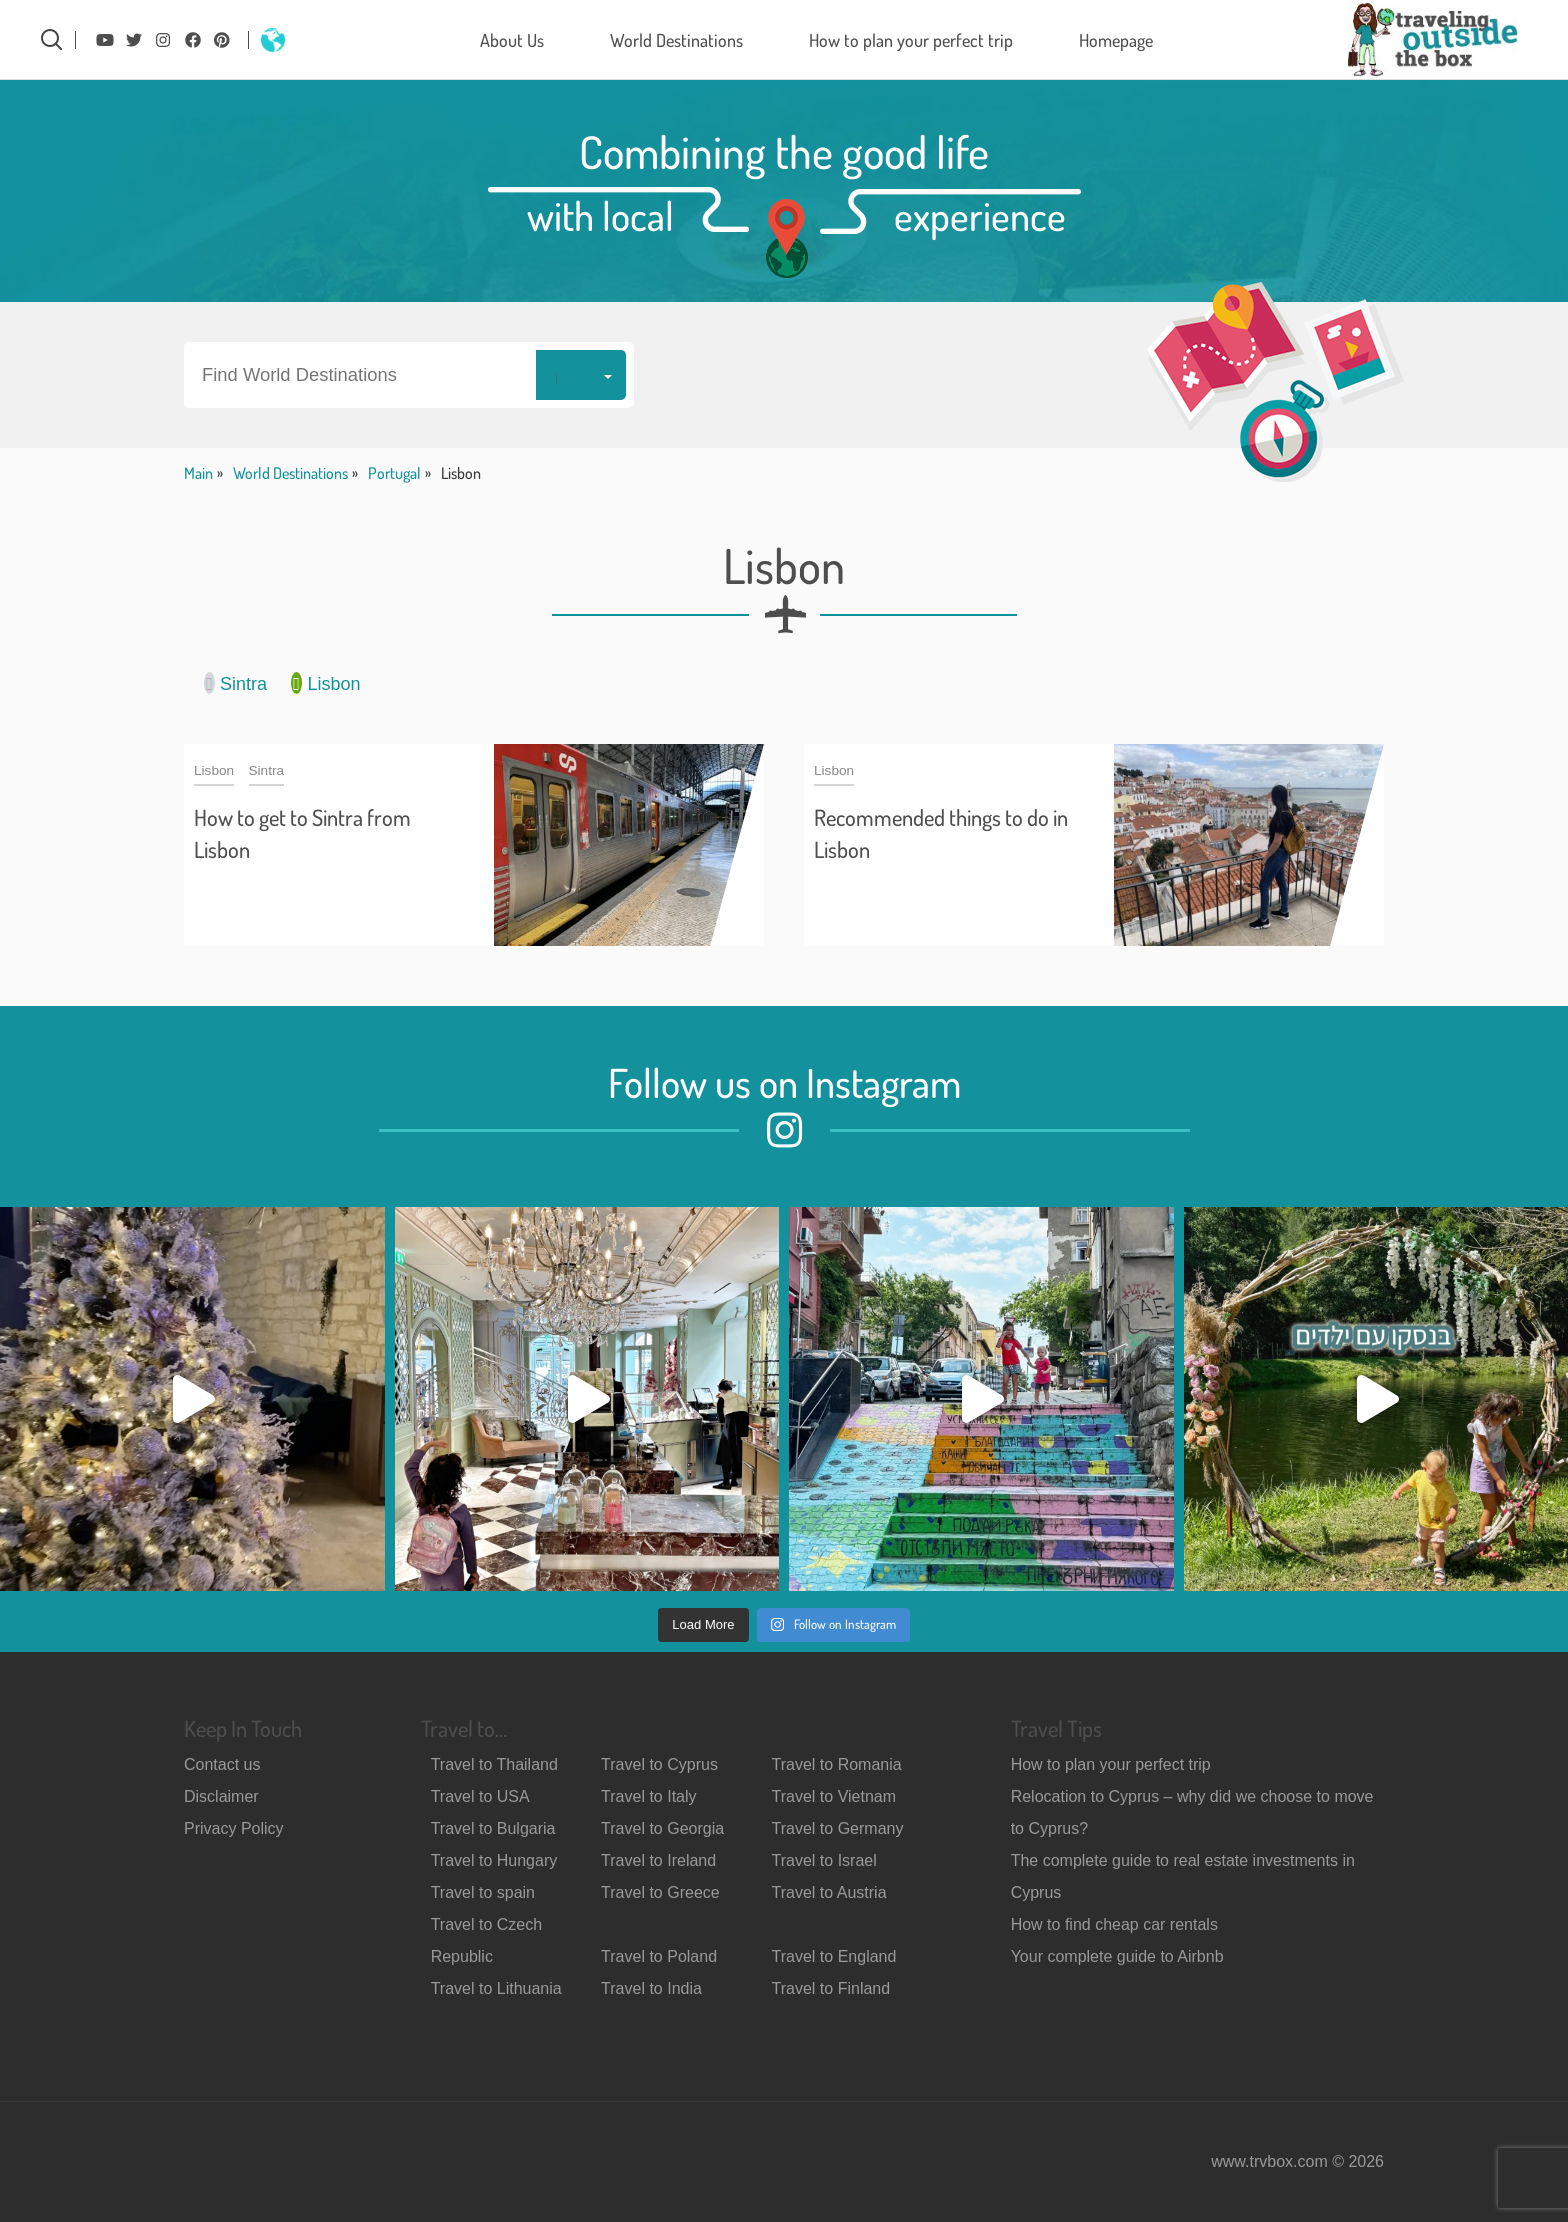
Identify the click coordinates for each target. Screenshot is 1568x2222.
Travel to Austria (829, 1892)
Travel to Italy (648, 1796)
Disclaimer (221, 1796)
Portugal (394, 473)
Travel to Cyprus (659, 1764)
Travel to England (834, 1956)
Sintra (235, 683)
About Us (512, 40)
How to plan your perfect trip (911, 40)
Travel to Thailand (494, 1764)
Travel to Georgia (662, 1828)
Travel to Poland (659, 1956)
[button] (409, 375)
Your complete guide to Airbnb (1117, 1956)
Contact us (222, 1764)
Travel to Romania (837, 1764)
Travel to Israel (824, 1860)
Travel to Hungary (494, 1860)
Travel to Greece (660, 1892)
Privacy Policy (234, 1828)
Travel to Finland (831, 1988)
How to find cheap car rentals (1114, 1924)
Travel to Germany (838, 1828)
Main (198, 473)
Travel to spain (483, 1892)
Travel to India (651, 1988)
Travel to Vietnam (834, 1796)
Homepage (1116, 40)
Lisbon (325, 683)
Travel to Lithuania (496, 1988)
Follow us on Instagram (784, 1082)
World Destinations (676, 40)
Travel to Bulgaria (493, 1828)
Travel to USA (480, 1796)
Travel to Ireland (658, 1860)
